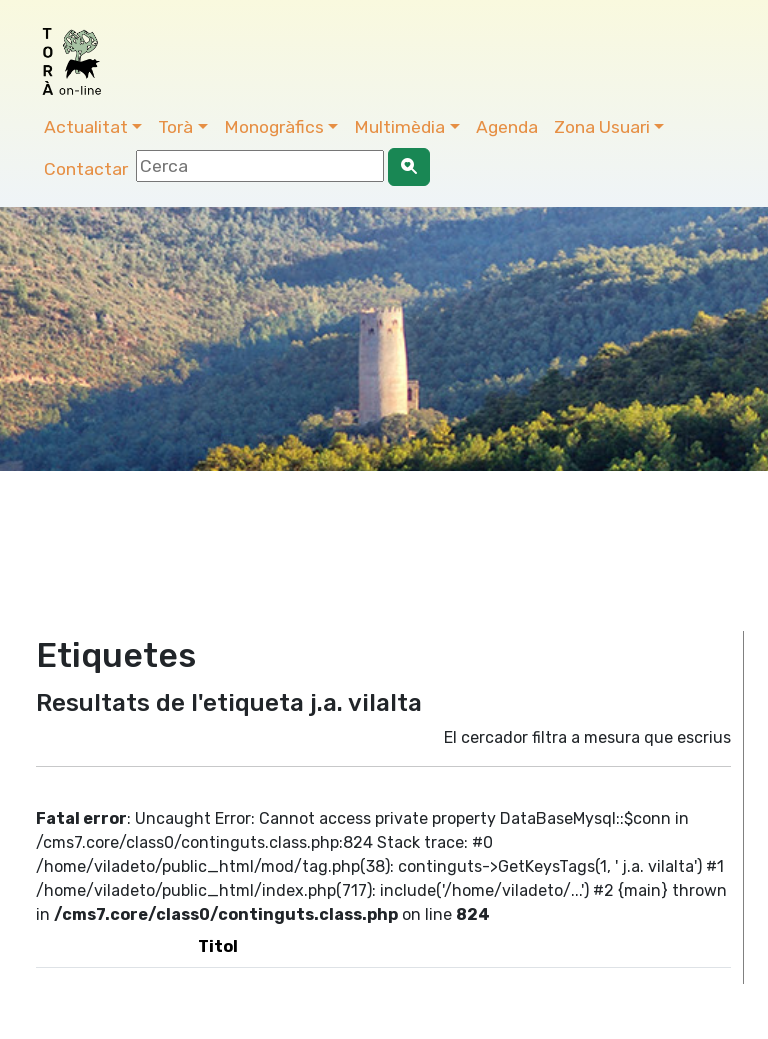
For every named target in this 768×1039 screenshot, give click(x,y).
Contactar (86, 169)
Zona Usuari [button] (602, 127)
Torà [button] (175, 127)
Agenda (507, 127)
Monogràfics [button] (274, 127)
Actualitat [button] (86, 127)
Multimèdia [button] (399, 127)
